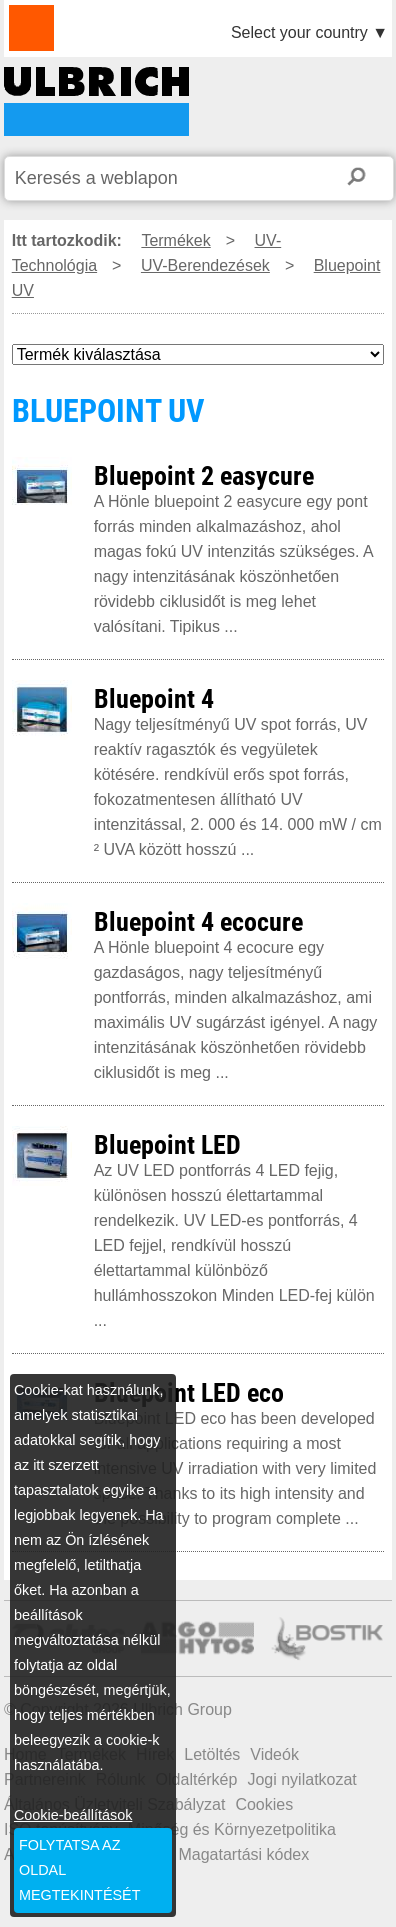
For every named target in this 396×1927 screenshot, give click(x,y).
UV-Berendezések (205, 265)
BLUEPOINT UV (96, 101)
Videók (274, 1754)
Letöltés (212, 1754)
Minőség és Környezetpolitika (232, 1829)
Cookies (264, 1804)
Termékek (175, 240)
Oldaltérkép (197, 1779)
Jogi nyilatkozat (301, 1779)
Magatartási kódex (243, 1854)
